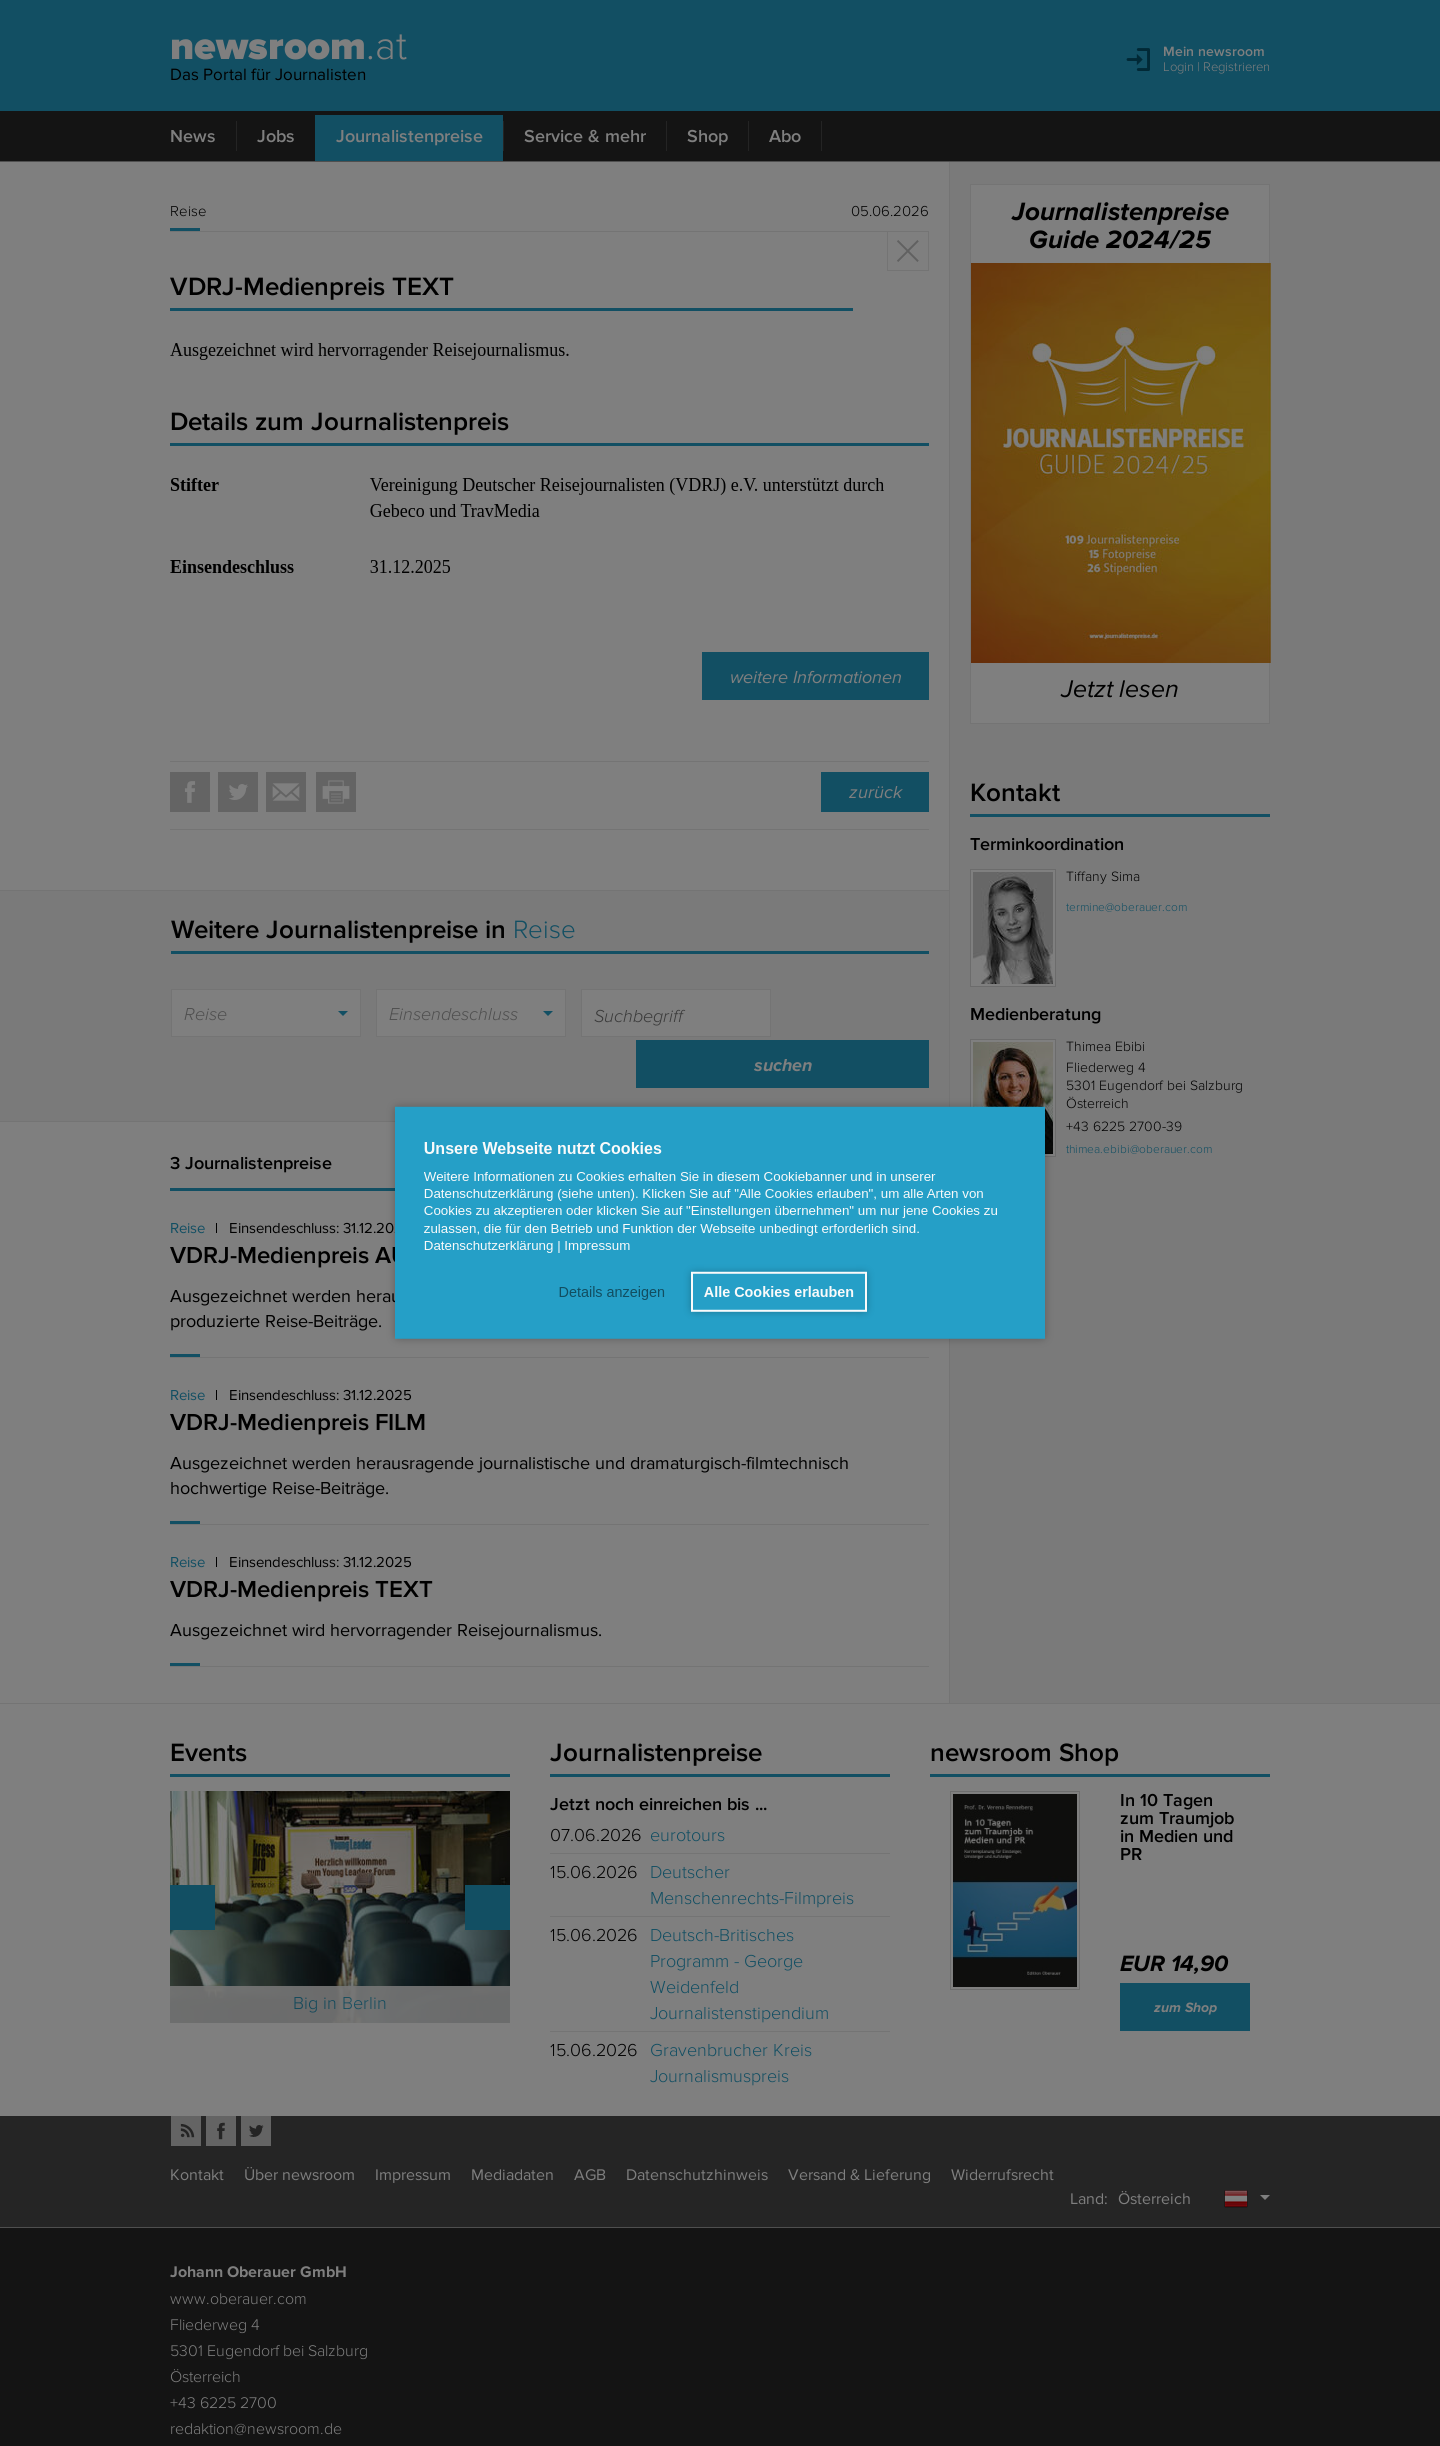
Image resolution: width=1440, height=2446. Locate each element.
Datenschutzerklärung (489, 1245)
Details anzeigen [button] (611, 1292)
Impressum (597, 1245)
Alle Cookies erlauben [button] (779, 1292)
